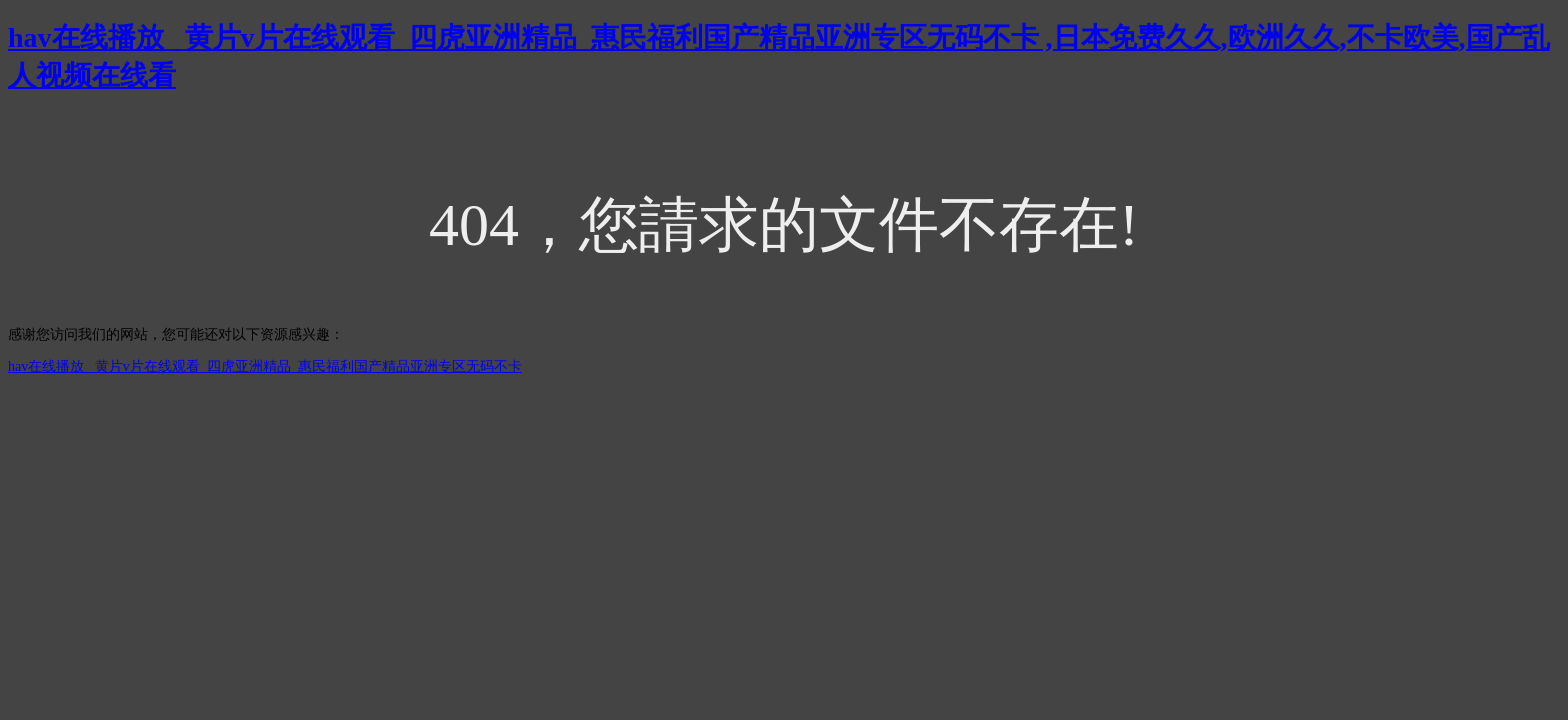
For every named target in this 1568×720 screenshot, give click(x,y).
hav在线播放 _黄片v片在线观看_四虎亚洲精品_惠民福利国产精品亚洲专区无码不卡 (265, 366)
